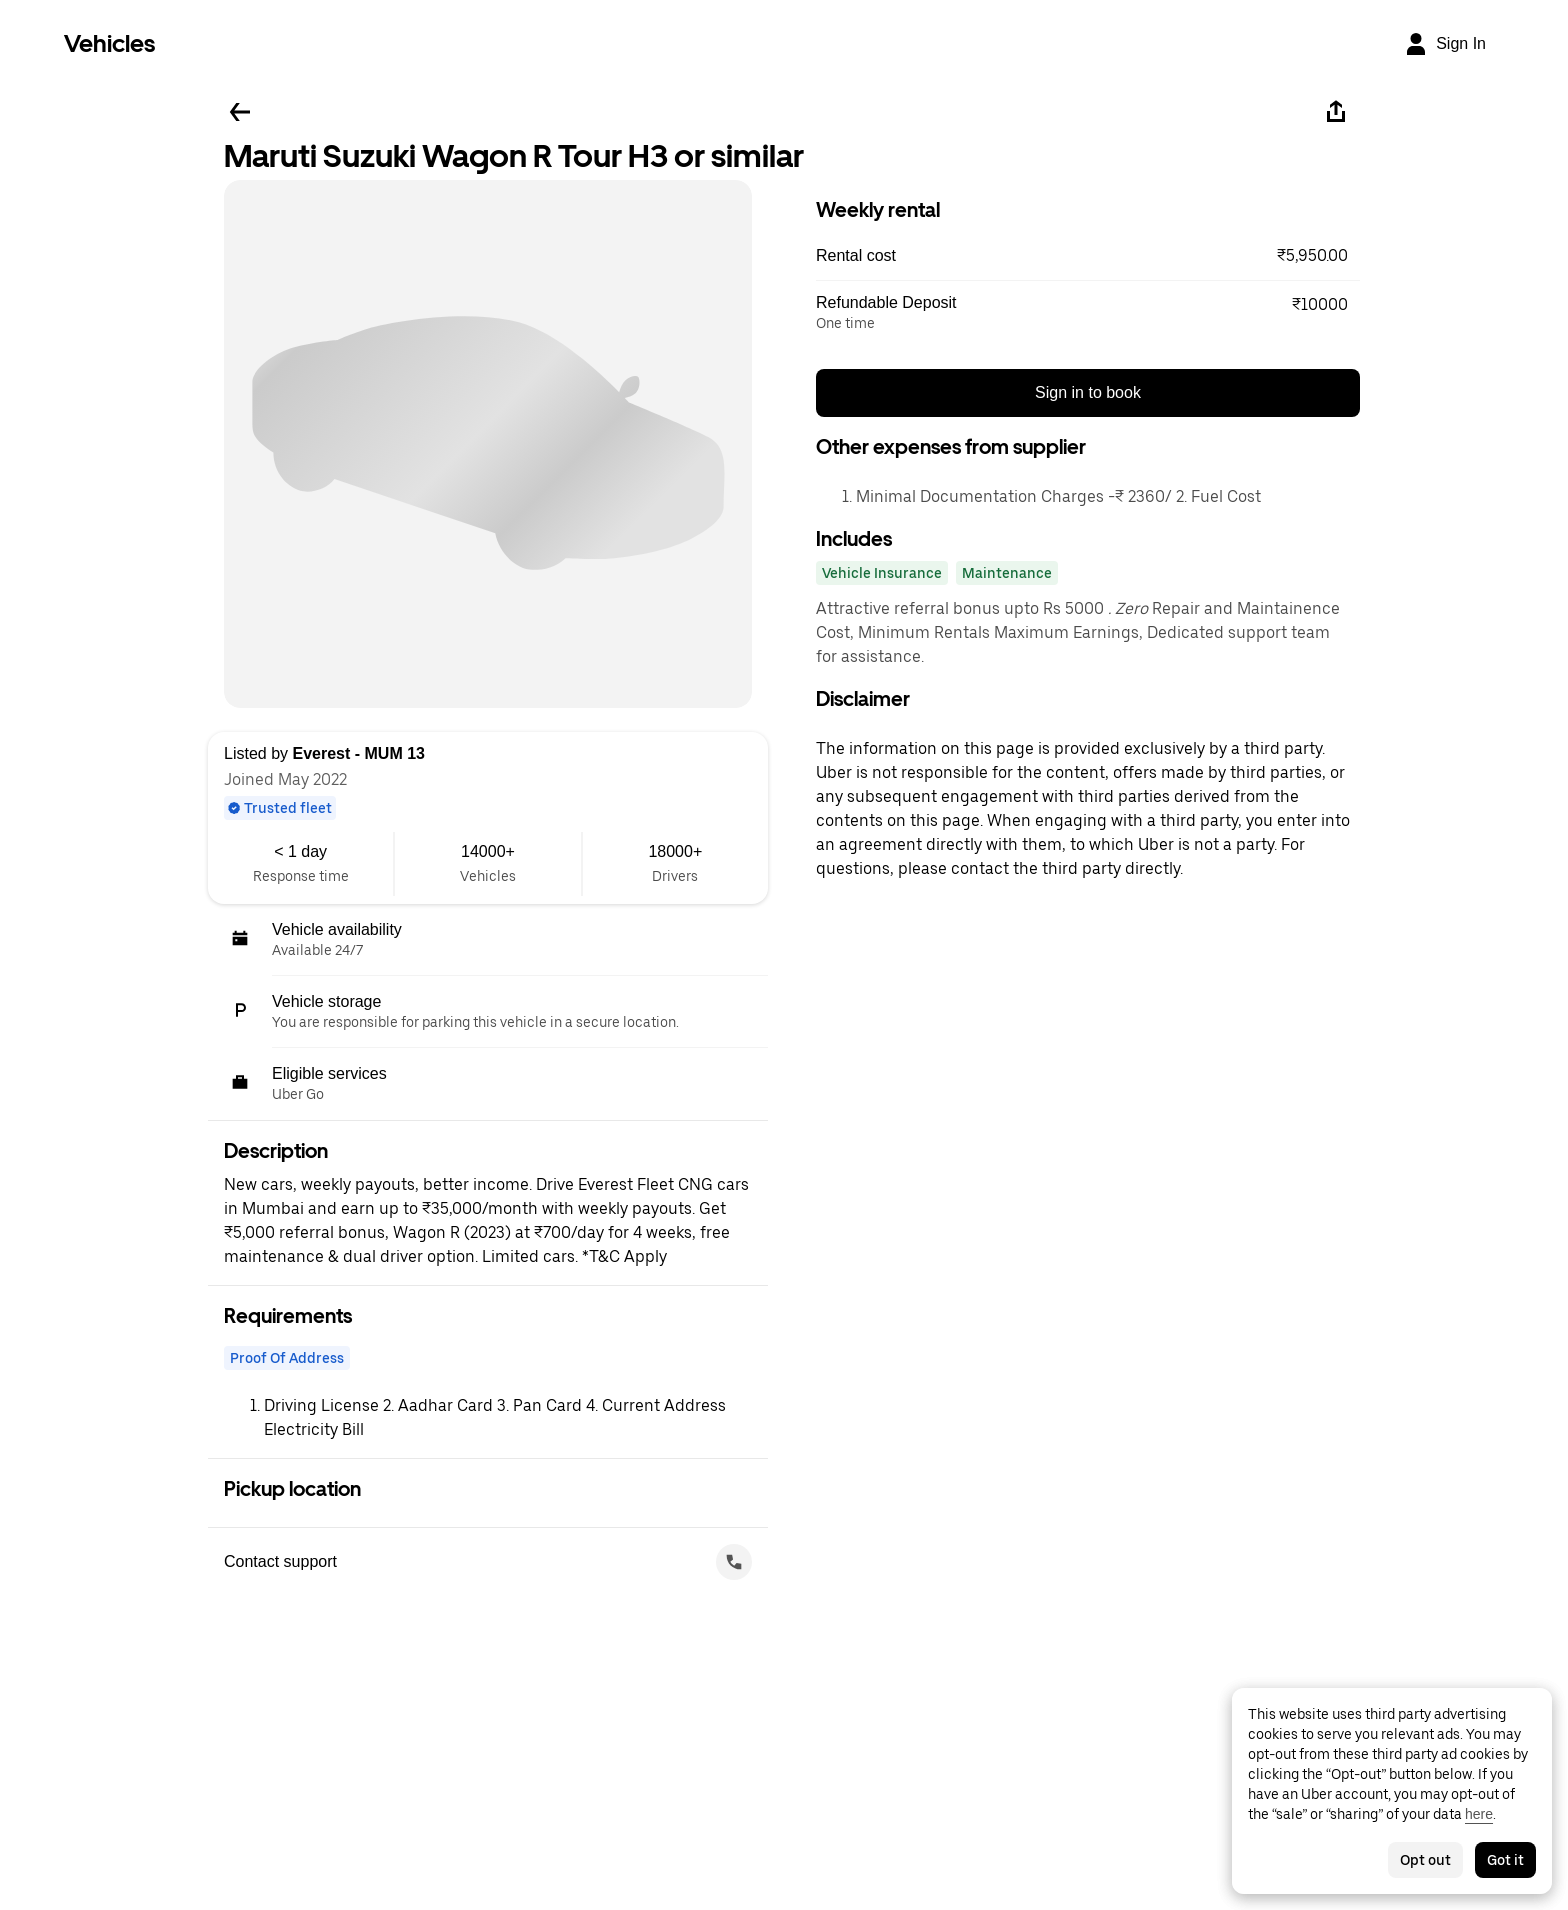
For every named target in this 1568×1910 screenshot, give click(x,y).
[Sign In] (1445, 44)
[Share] (1336, 112)
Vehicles (109, 43)
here (1479, 1814)
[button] (1088, 256)
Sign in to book (1088, 392)
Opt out (1425, 1860)
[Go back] (240, 112)
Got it (1505, 1860)
